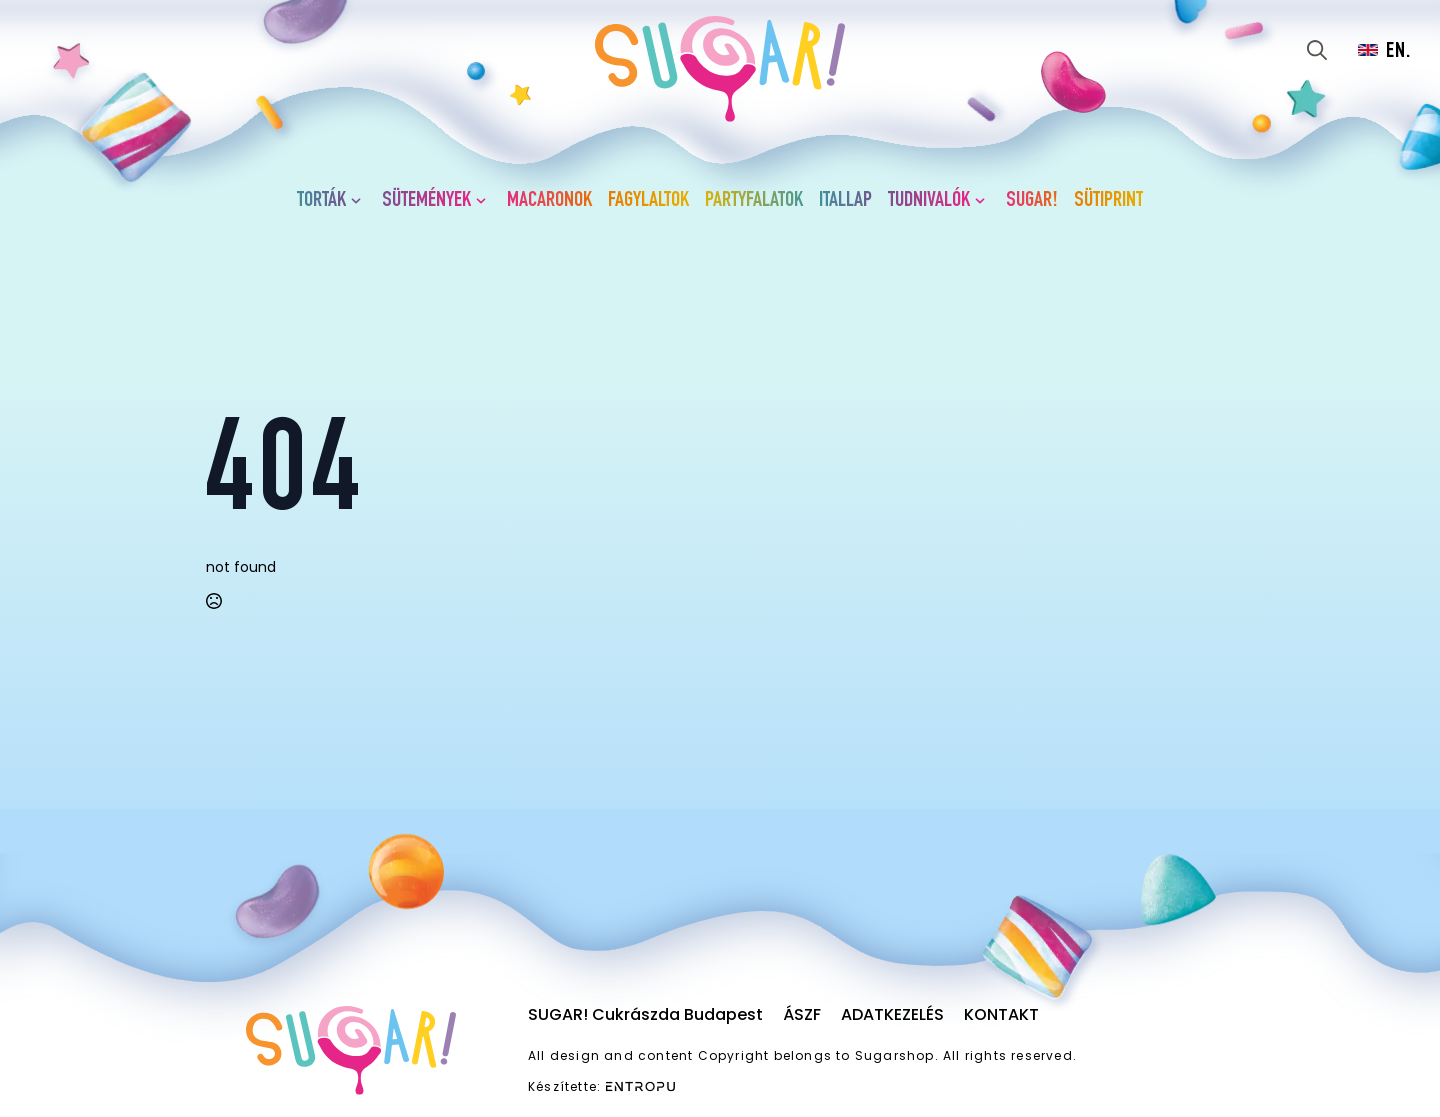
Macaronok (549, 201)
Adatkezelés (892, 1014)
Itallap (845, 201)
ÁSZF (802, 1014)
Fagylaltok (648, 201)
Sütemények (426, 201)
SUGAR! (1032, 201)
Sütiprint (1108, 201)
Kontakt (1001, 1014)
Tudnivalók (929, 201)
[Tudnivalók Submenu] (984, 201)
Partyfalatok (754, 201)
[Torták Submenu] (360, 201)
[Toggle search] (1317, 50)
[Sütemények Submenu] (485, 201)
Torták (321, 201)
